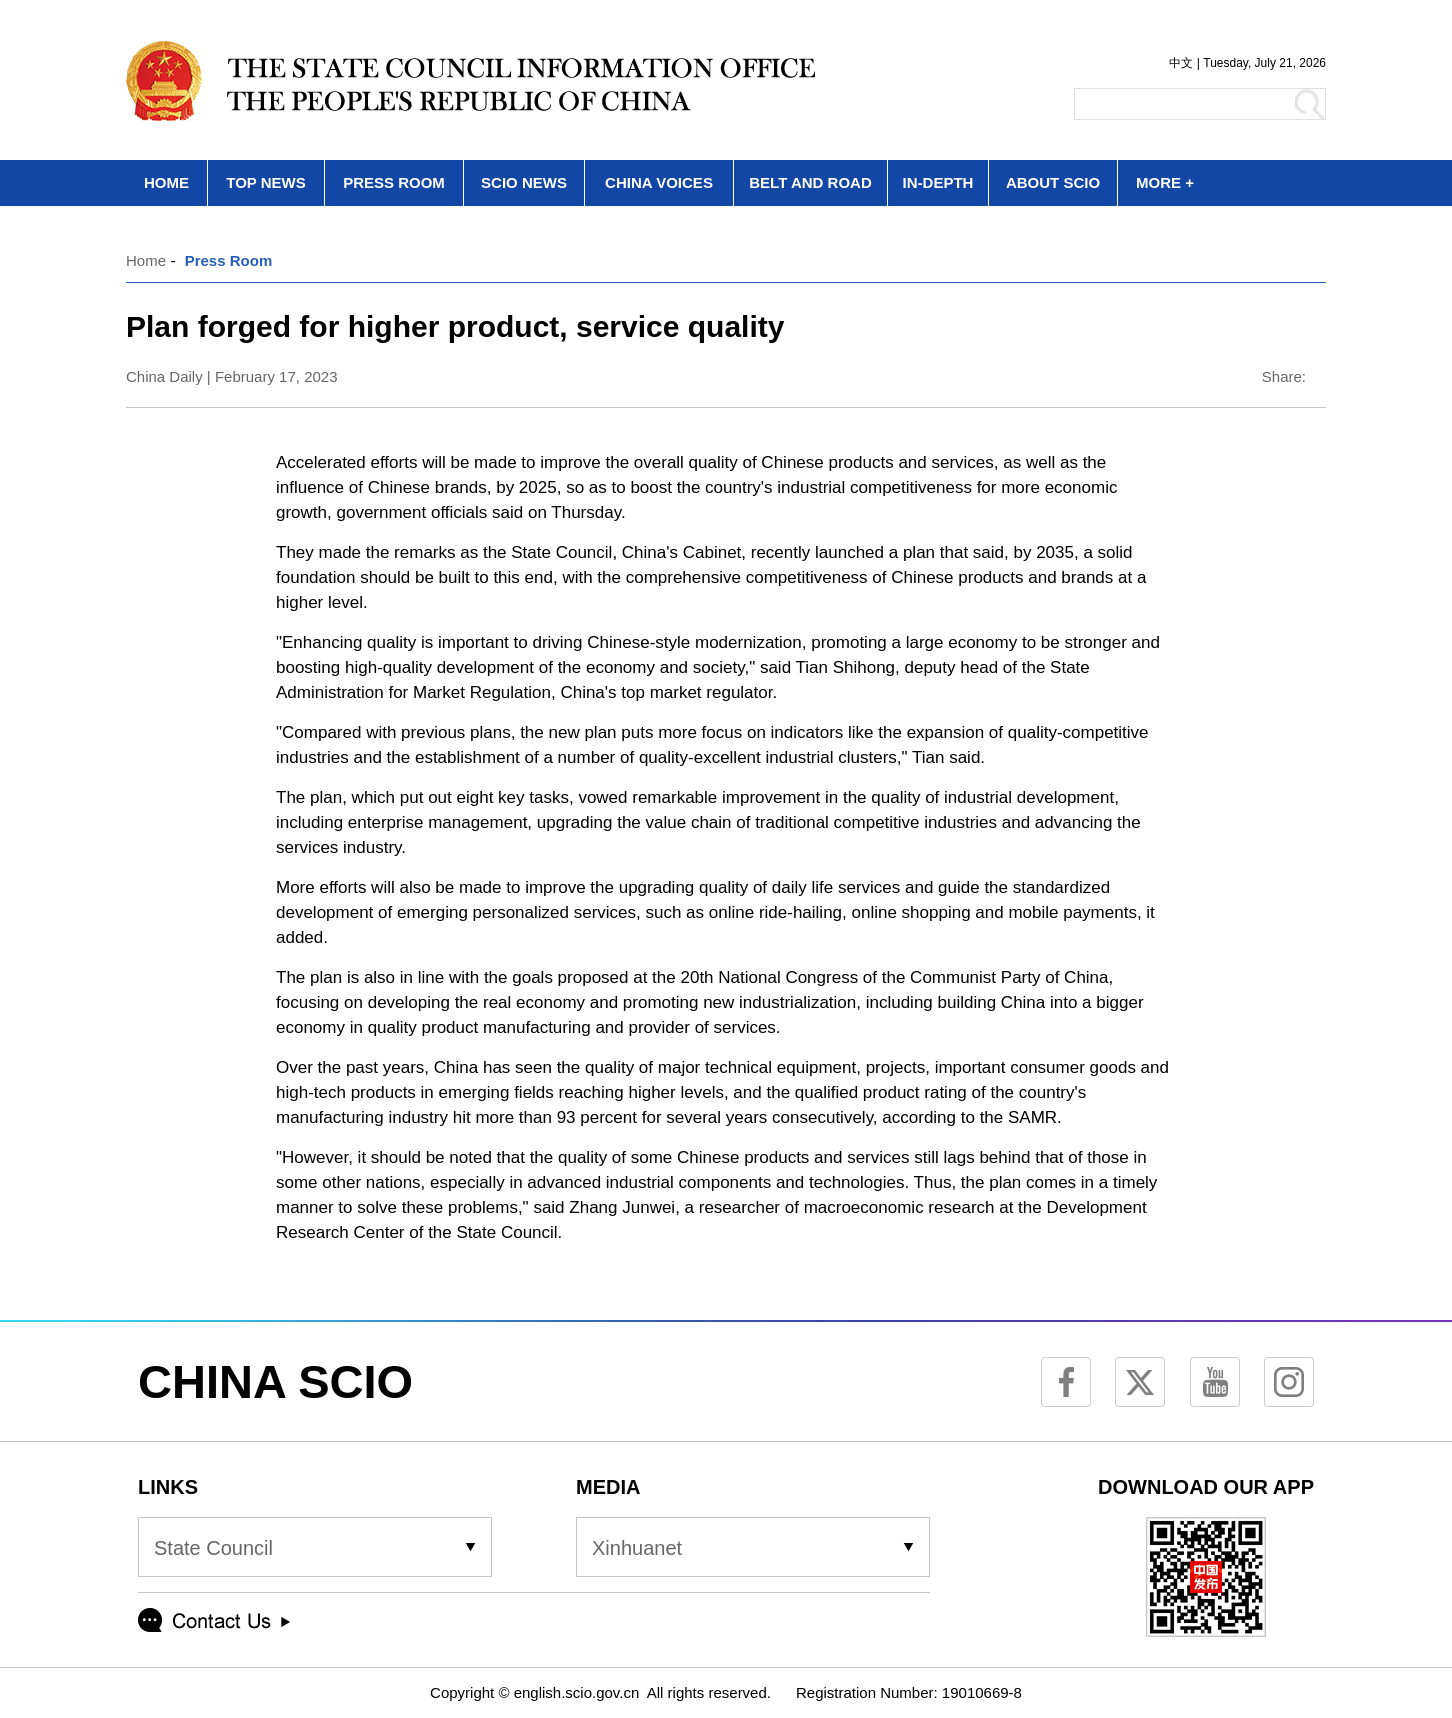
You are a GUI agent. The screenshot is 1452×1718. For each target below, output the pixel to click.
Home (146, 260)
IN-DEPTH (938, 182)
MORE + (1165, 182)
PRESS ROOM (394, 182)
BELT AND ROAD (810, 182)
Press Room (229, 260)
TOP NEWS (265, 182)
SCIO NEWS (524, 182)
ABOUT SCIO (1053, 182)
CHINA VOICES (659, 182)
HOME (166, 182)
